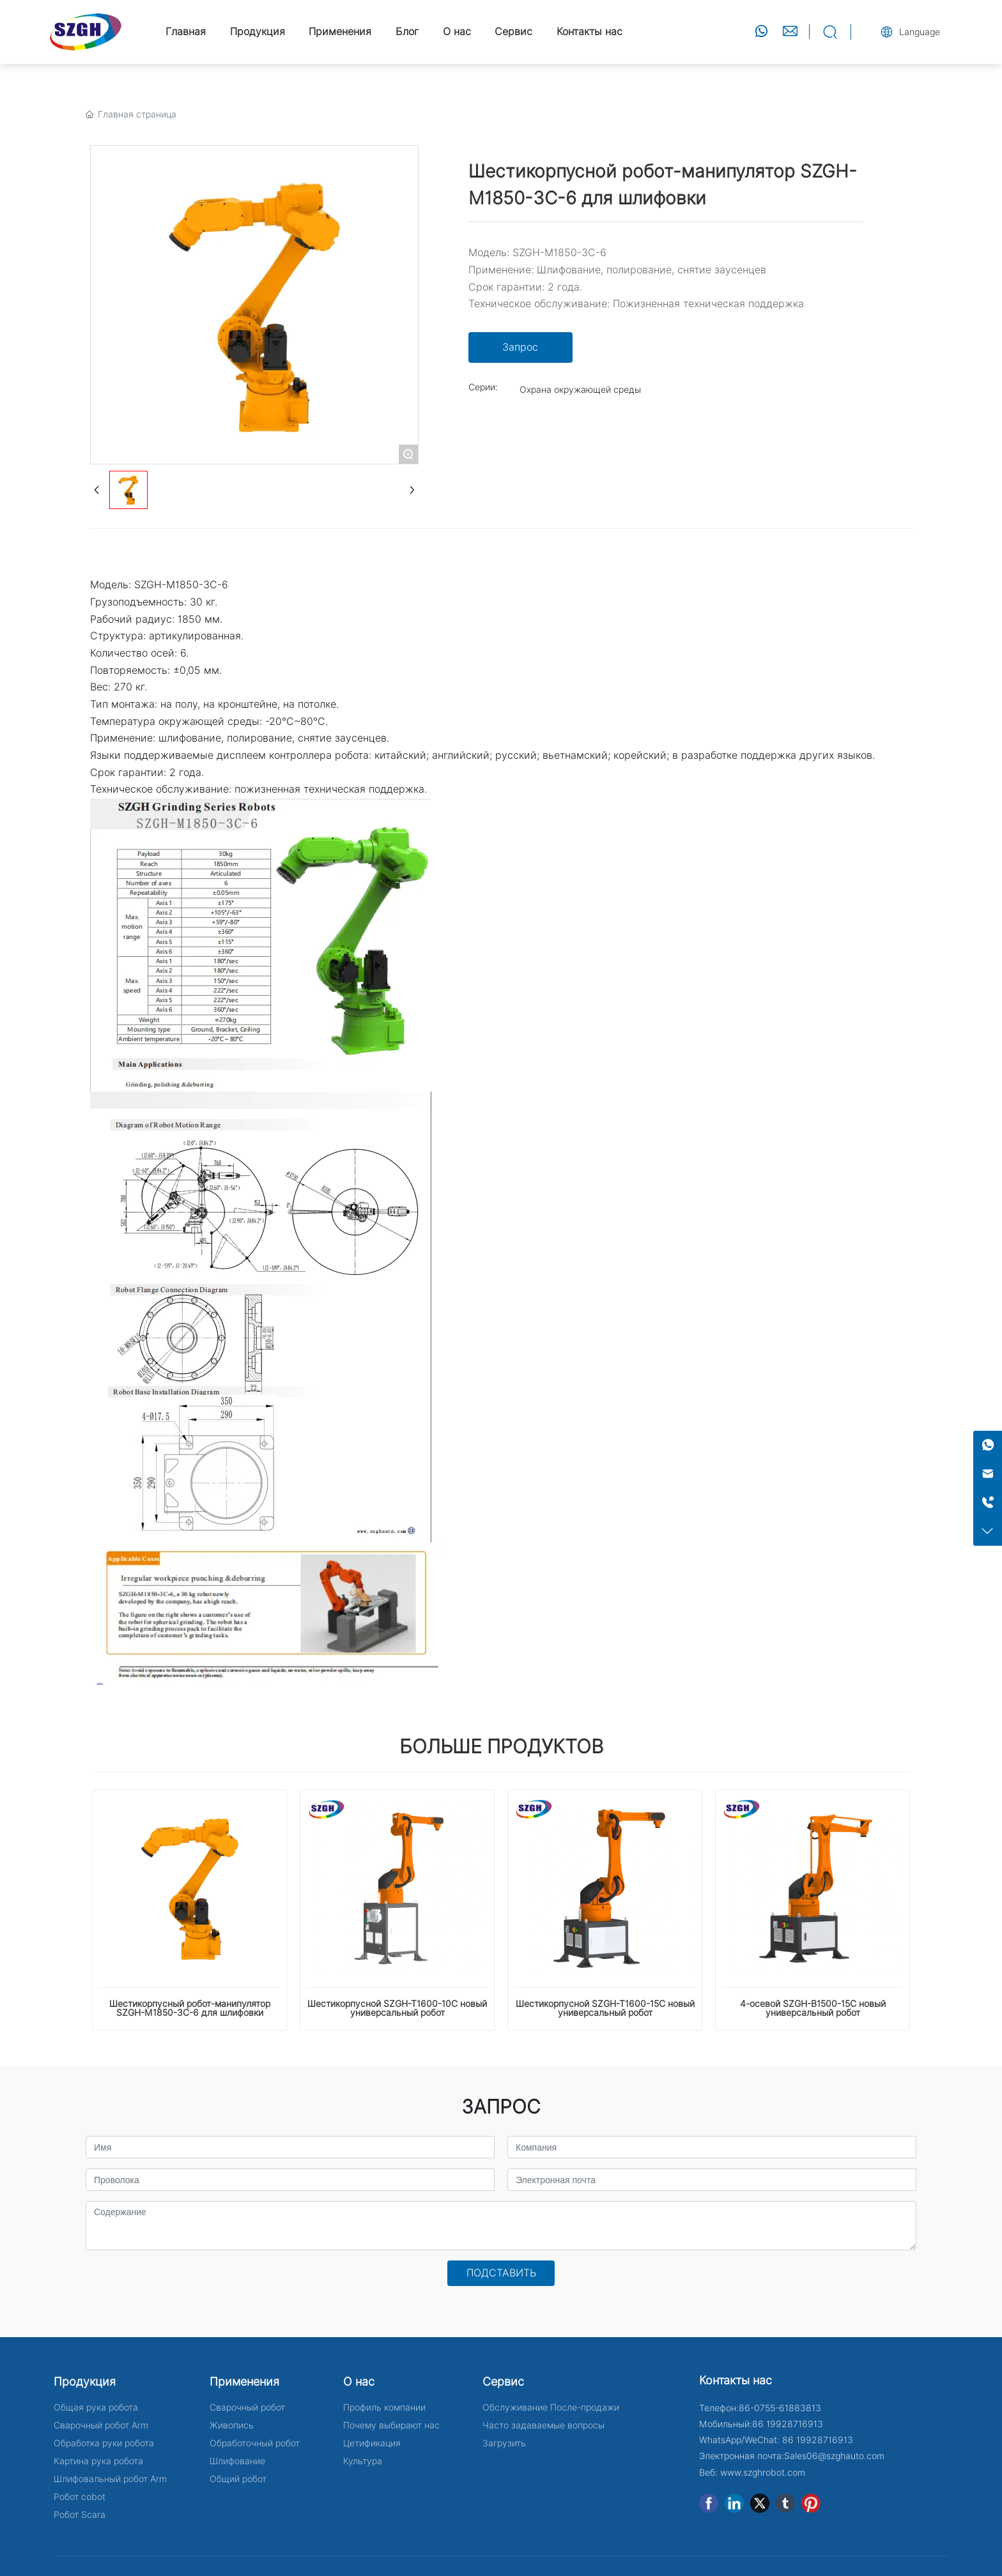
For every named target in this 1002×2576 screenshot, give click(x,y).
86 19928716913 (787, 2424)
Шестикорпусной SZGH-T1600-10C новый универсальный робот (397, 2008)
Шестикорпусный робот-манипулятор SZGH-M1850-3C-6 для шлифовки (189, 2008)
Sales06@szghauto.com (834, 2456)
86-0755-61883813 (780, 2408)
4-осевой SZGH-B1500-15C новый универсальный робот (813, 2008)
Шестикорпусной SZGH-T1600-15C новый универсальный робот (605, 2008)
